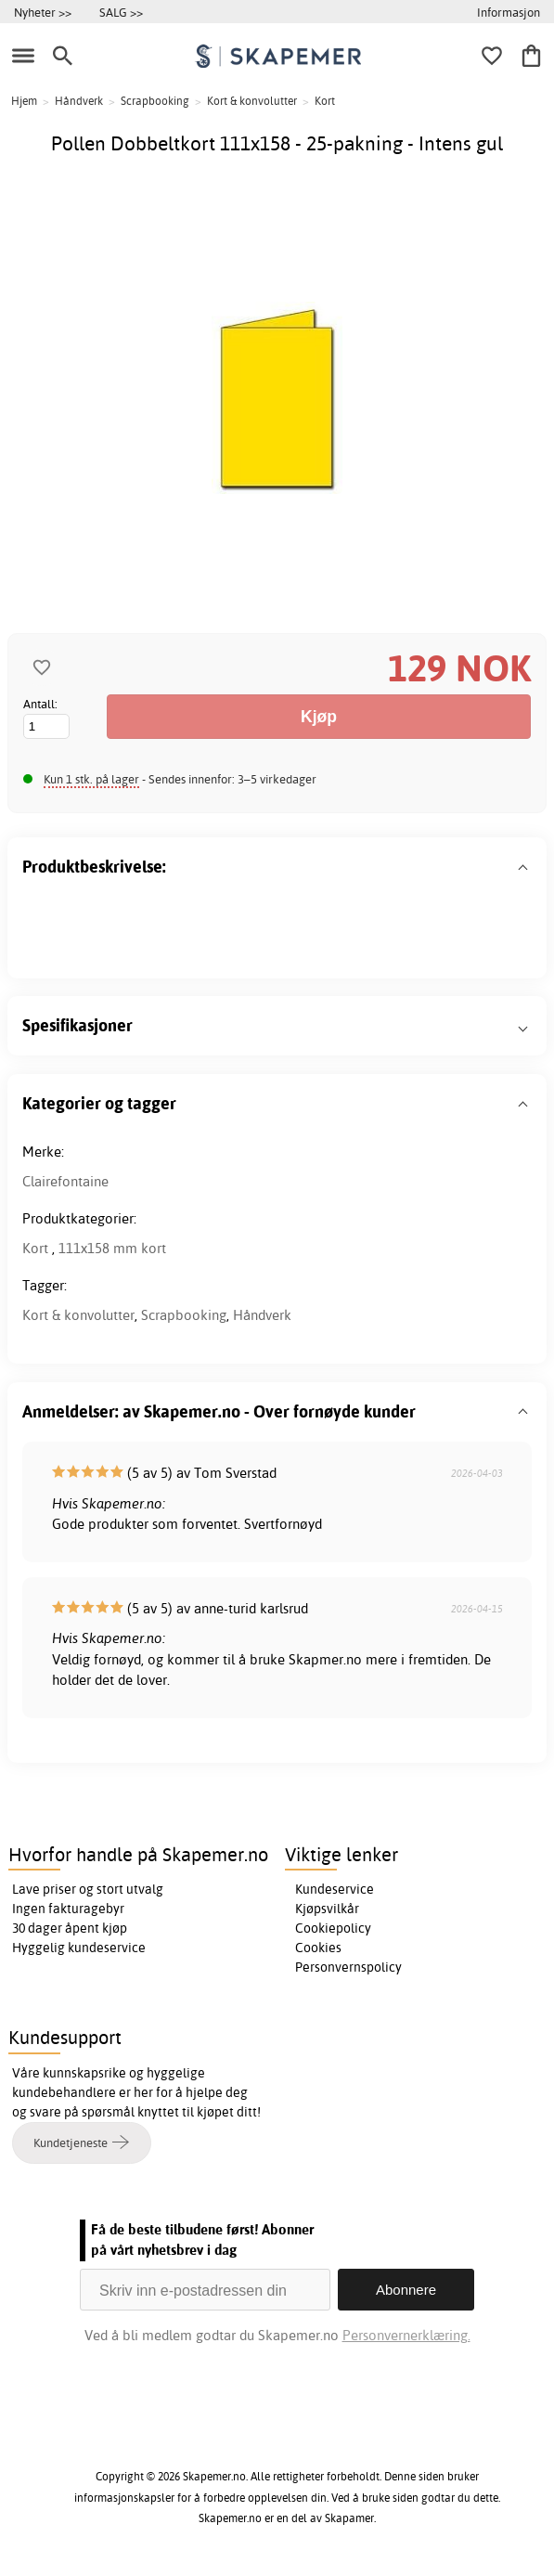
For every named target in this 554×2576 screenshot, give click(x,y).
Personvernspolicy (348, 1967)
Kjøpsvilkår (327, 1908)
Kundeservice (334, 1889)
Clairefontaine (65, 1181)
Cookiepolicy (333, 1928)
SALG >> (121, 12)
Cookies (318, 1947)
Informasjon (508, 12)
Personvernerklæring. (406, 2335)
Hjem (24, 101)
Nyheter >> (42, 12)
